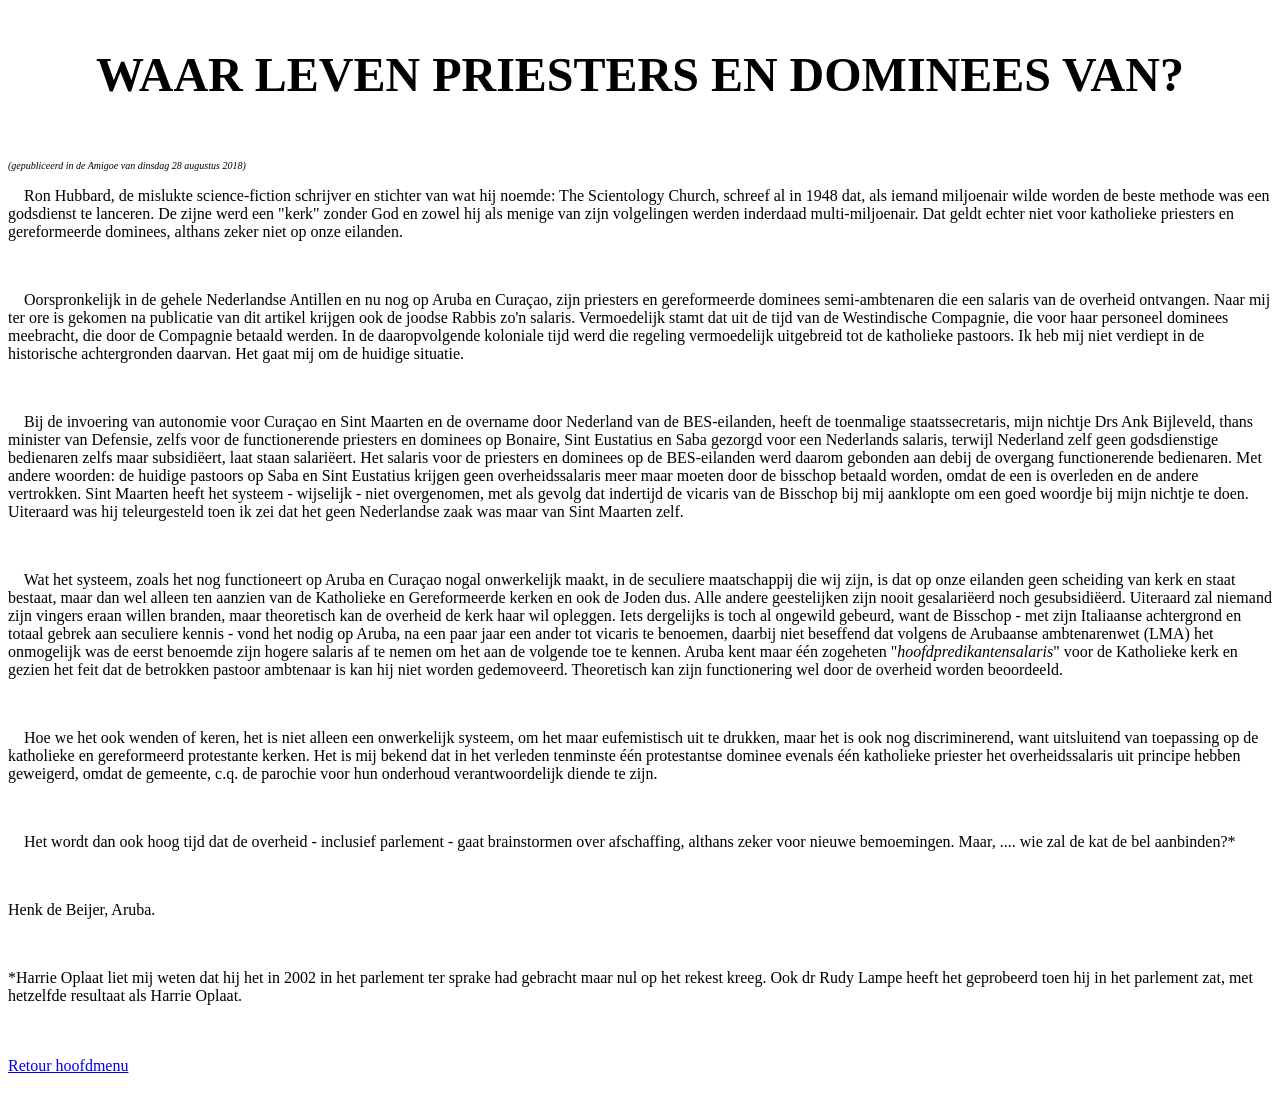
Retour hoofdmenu (68, 1065)
